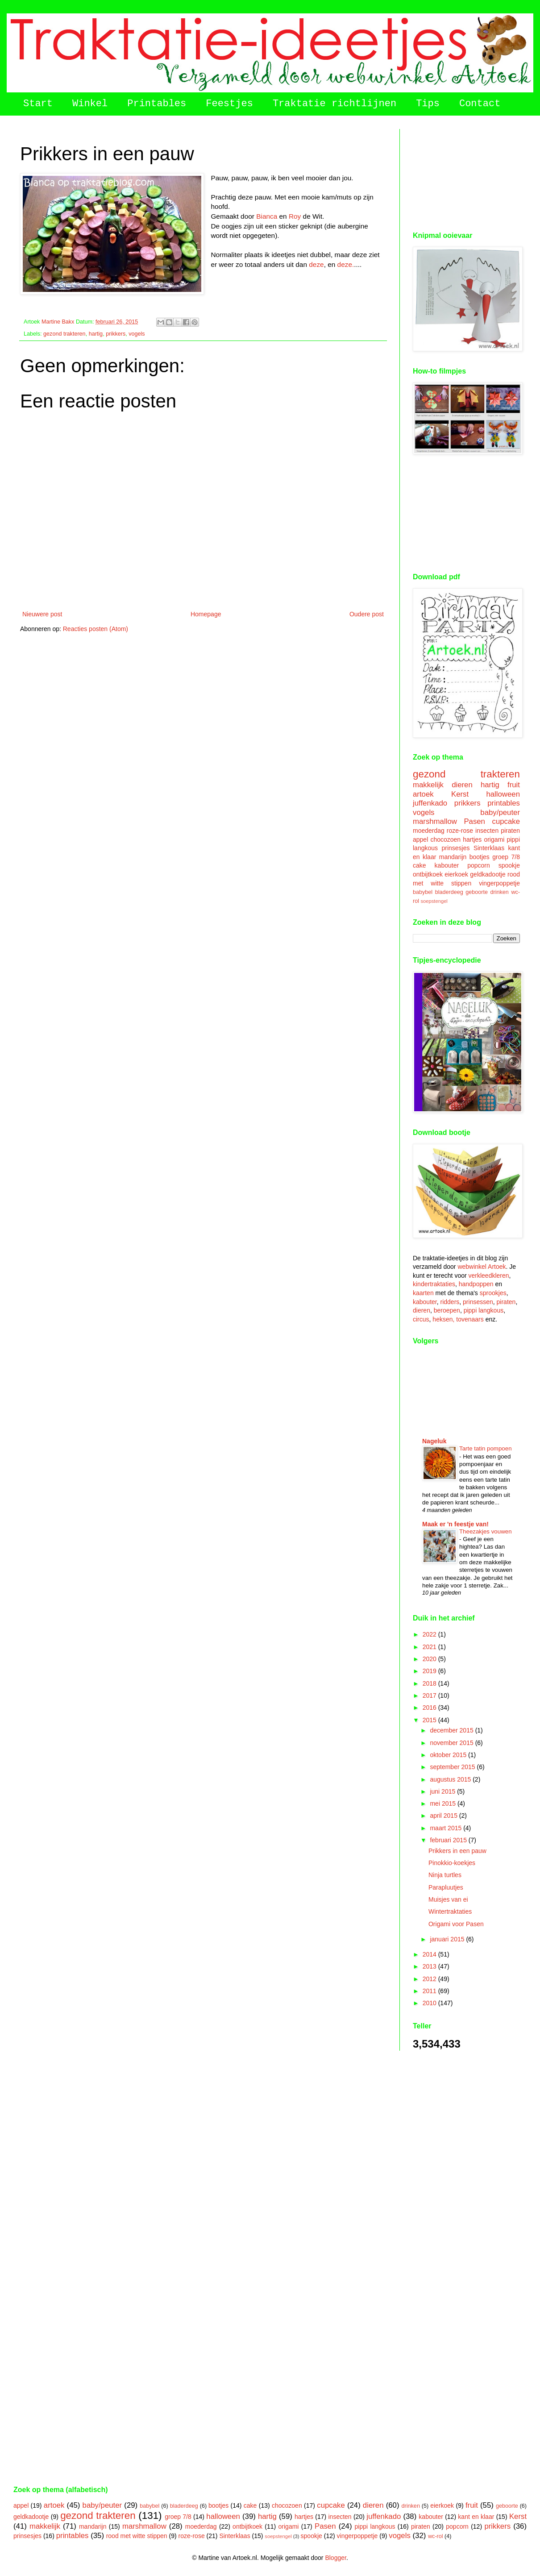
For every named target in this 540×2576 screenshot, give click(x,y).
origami (494, 839)
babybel (422, 892)
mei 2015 (443, 1803)
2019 (430, 1670)
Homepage (206, 614)
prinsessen (478, 1301)
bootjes (479, 856)
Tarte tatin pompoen (485, 1448)
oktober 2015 (449, 1754)
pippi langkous (484, 1310)
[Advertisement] (466, 173)
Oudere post (366, 614)
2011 (430, 1990)
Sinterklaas (489, 848)
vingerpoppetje (499, 883)
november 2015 (452, 1742)
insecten (486, 830)
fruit (513, 785)
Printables (156, 103)
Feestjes (229, 103)
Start (38, 103)
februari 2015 (449, 1840)
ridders (450, 1301)
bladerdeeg (449, 892)
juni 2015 (443, 1791)
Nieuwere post (42, 614)
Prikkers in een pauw (457, 1850)
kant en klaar (476, 2516)
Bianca (266, 216)
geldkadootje (487, 874)
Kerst (460, 794)
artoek (423, 794)
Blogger (335, 2557)
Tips (428, 103)
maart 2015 (446, 1828)
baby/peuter (500, 812)
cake (419, 865)
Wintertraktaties (450, 1911)
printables (503, 803)
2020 (430, 1658)
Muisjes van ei (448, 1899)
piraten (510, 830)
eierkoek (456, 874)
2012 (430, 1978)
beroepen (447, 1310)
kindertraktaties (434, 1284)
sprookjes (493, 1292)
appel (420, 839)
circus (421, 1319)
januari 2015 (448, 1939)
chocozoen (445, 839)
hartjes (472, 839)
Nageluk (434, 1441)
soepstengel (434, 901)
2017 (430, 1695)
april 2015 (444, 1815)
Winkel (90, 103)
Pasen (474, 821)
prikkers (115, 334)
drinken (499, 892)
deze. (345, 264)
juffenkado (430, 803)
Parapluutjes (445, 1887)
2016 (430, 1707)
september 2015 (453, 1766)
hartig (96, 334)
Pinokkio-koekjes (451, 1862)
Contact (479, 103)
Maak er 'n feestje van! (455, 1524)
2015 (430, 1720)
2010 (430, 2003)
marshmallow (435, 821)
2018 (430, 1683)
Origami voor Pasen (456, 1924)
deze (316, 264)
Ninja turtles (444, 1874)
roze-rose (460, 830)
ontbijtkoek (428, 874)
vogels (137, 334)
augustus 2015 (451, 1779)
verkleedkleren (489, 1275)
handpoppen (476, 1284)
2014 (430, 1954)
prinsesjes (455, 848)
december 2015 (452, 1730)
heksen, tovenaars (457, 1319)
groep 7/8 (506, 856)
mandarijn (452, 856)
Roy (295, 216)
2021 (430, 1646)
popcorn (478, 865)
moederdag (428, 830)
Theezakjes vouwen (485, 1531)
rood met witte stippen (136, 2535)
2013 (430, 1966)
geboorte (476, 892)
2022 (430, 1634)
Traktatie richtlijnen (334, 103)
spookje (509, 865)
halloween (503, 794)
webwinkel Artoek (481, 1266)
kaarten (423, 1292)
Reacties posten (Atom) (95, 628)
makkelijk (428, 785)
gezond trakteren (64, 334)
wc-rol (435, 2536)
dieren (462, 785)
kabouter (447, 865)
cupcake (506, 821)
